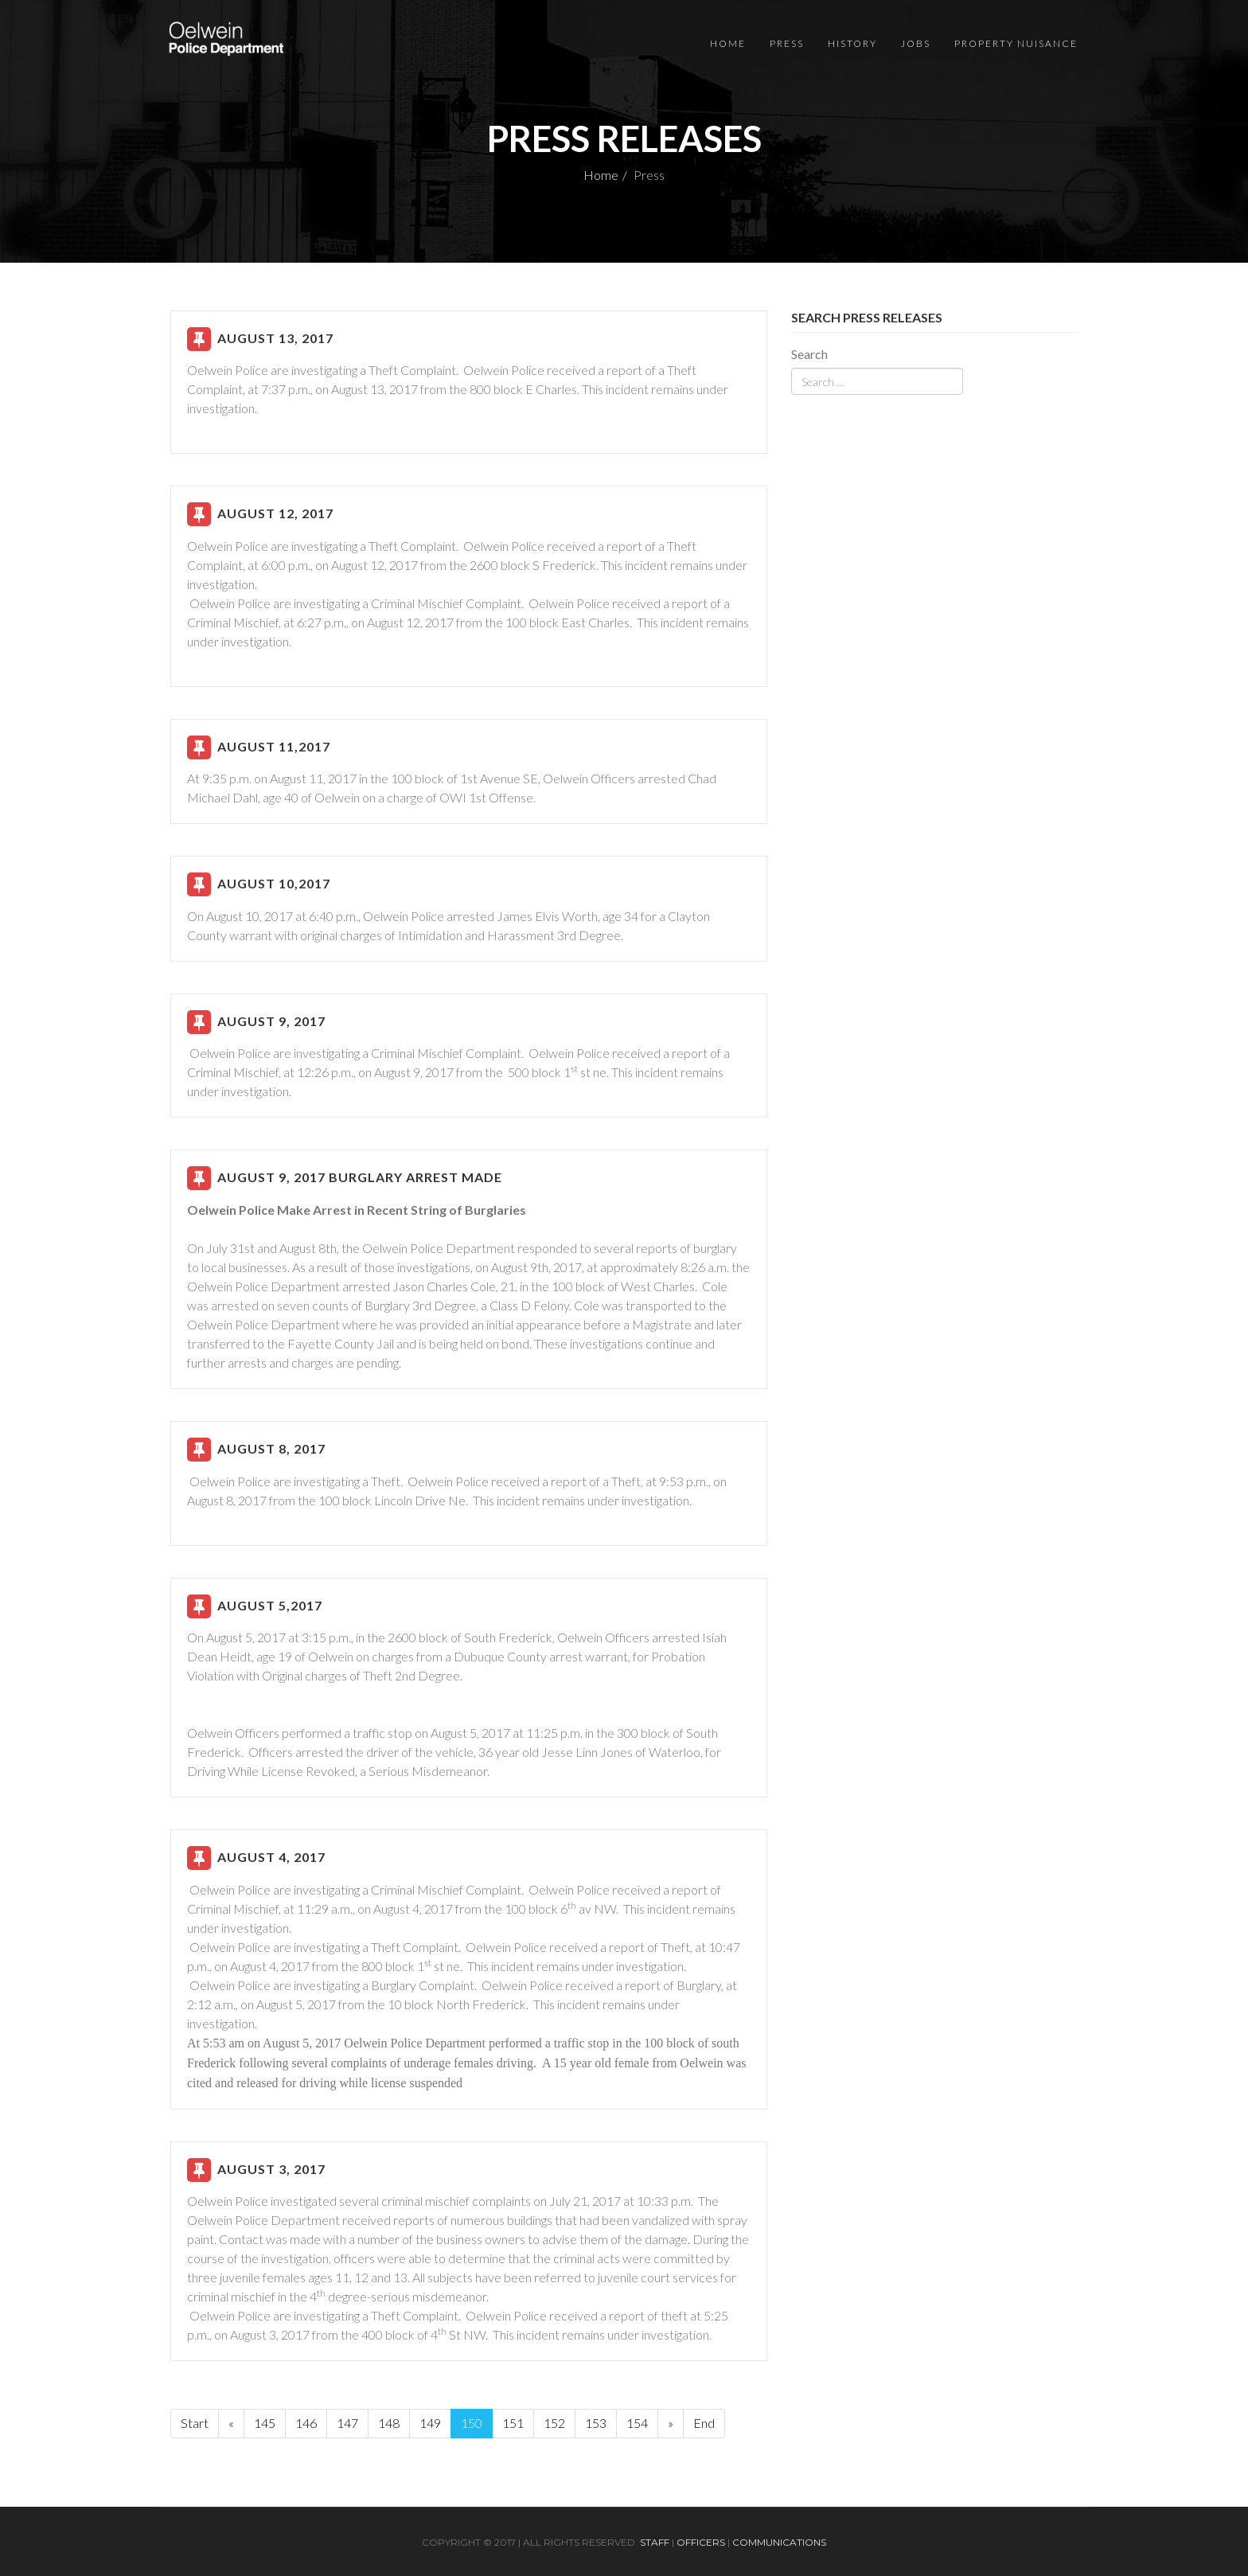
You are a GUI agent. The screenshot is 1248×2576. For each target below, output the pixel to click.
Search (809, 353)
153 (595, 2422)
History (852, 43)
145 (264, 2422)
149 (430, 2422)
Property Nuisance (1016, 43)
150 (471, 2422)
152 (554, 2422)
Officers (701, 2542)
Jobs (915, 43)
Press (787, 43)
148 (389, 2422)
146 (306, 2422)
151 (513, 2422)
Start (195, 2422)
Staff (654, 2542)
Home (728, 43)
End (704, 2422)
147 (347, 2422)
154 (637, 2422)
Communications (779, 2542)
